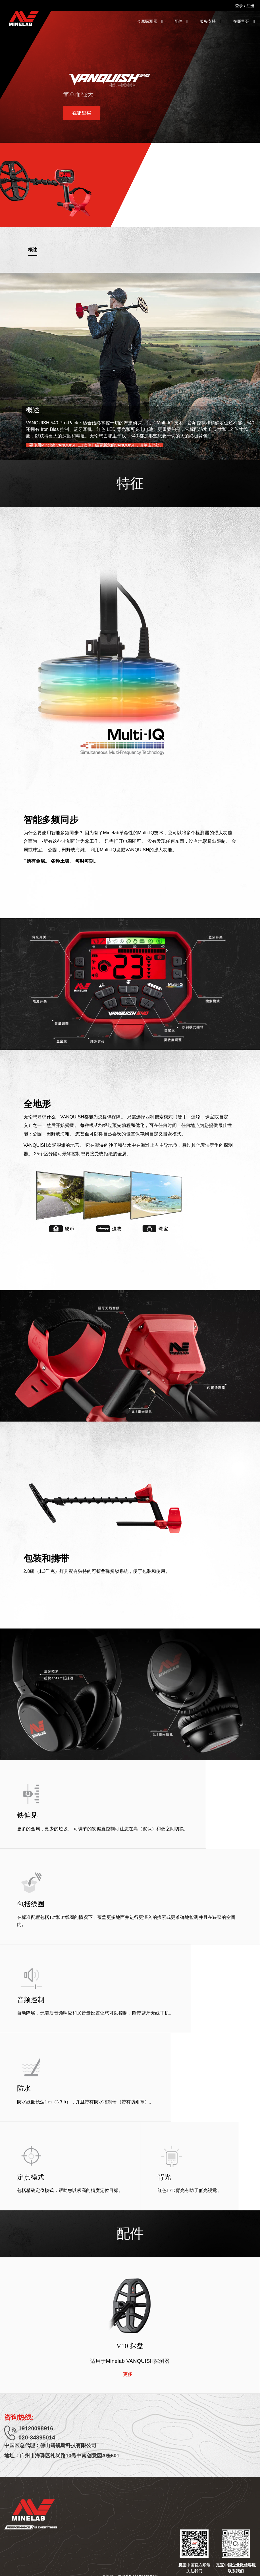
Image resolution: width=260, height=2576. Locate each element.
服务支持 (210, 21)
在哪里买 (244, 21)
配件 (181, 21)
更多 (128, 2374)
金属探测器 (150, 21)
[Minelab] (24, 18)
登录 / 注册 (244, 5)
